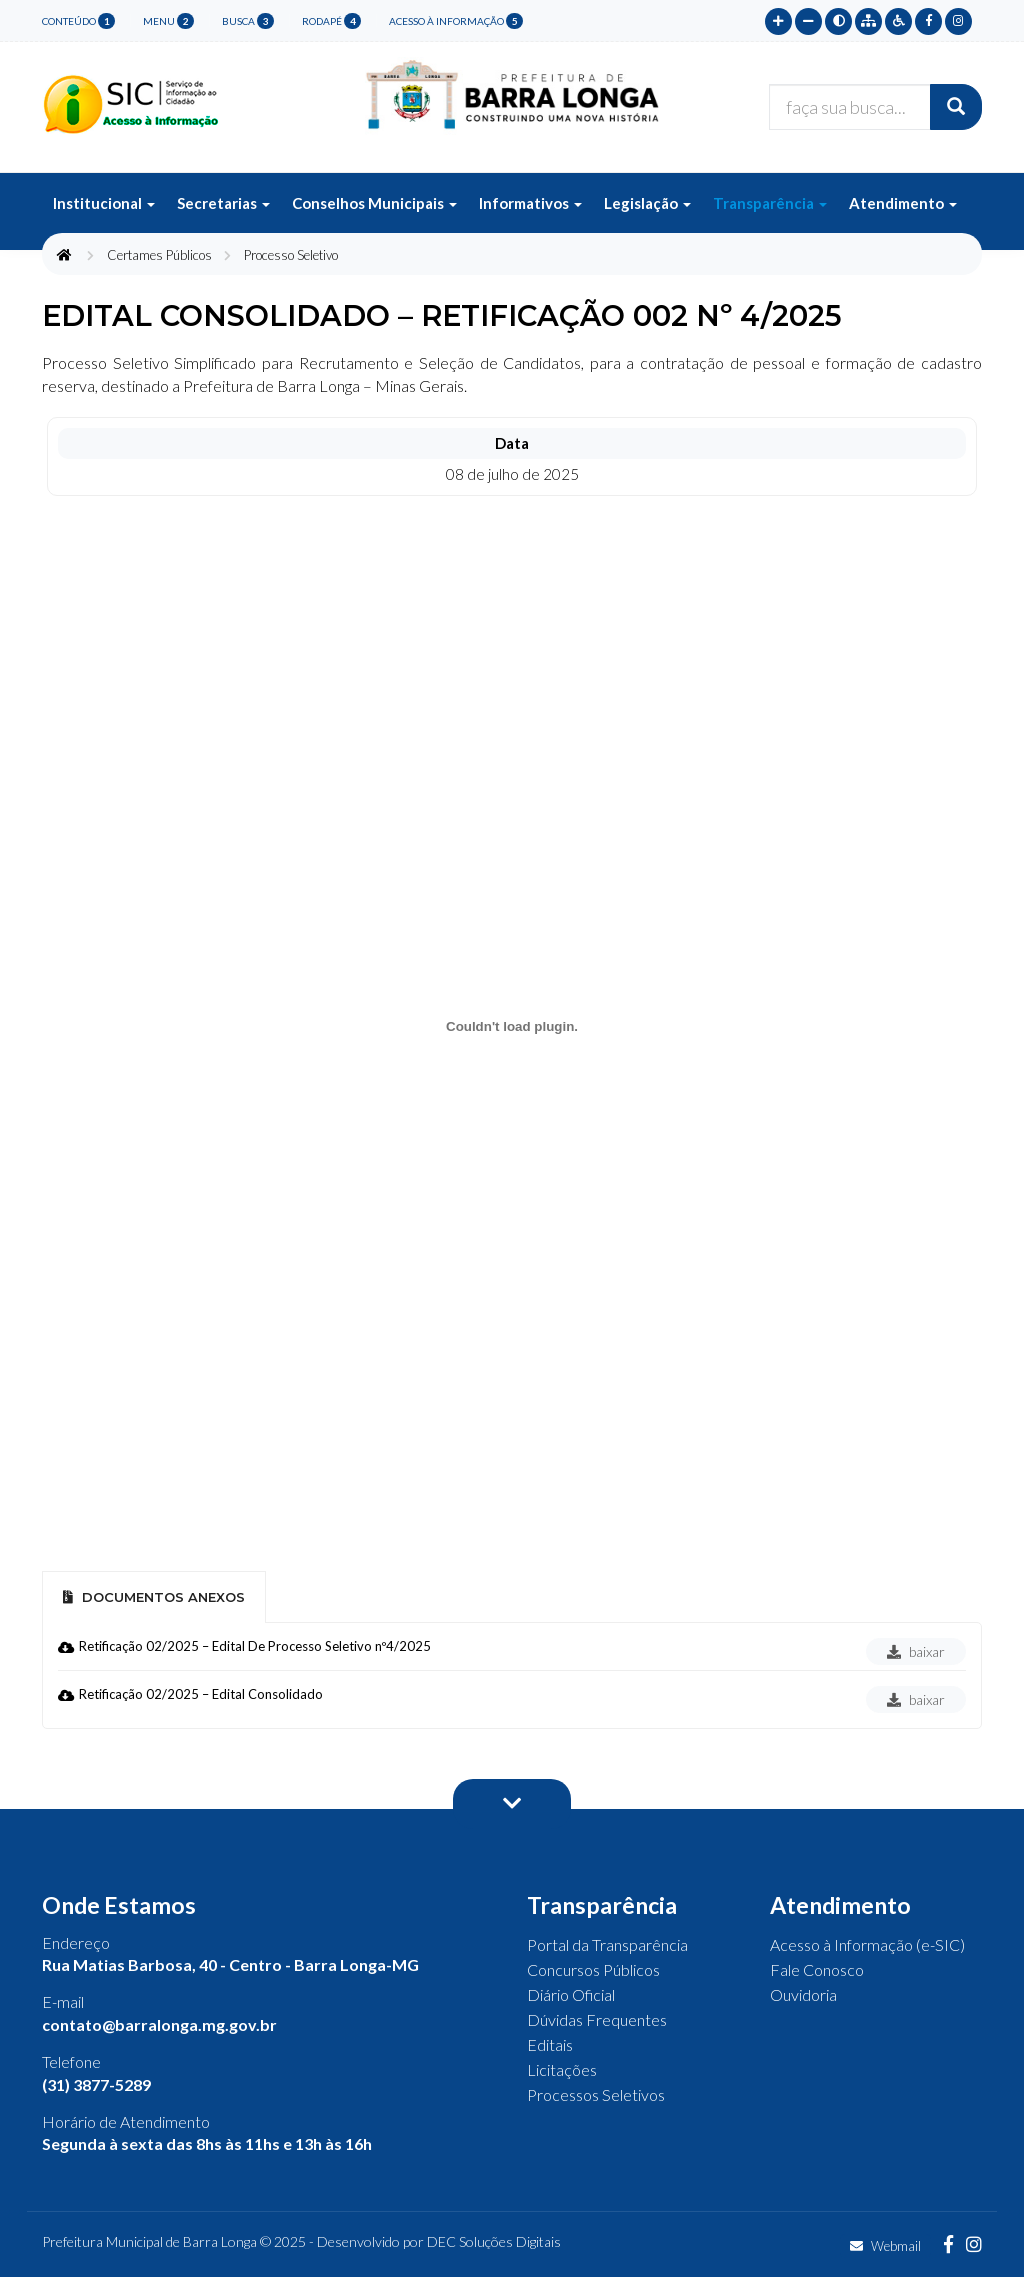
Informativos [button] (530, 203)
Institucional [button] (104, 203)
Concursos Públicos (593, 1969)
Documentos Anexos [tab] (154, 1597)
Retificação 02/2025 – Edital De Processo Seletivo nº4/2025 (255, 1646)
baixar (916, 1651)
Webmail (885, 2246)
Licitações (562, 2069)
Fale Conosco (817, 1969)
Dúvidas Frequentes (597, 2019)
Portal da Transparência (607, 1944)
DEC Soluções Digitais (494, 2241)
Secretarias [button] (223, 203)
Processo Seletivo (291, 255)
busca (248, 21)
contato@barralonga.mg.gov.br (159, 2024)
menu (168, 21)
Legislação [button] (647, 203)
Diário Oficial (571, 1994)
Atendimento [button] (903, 203)
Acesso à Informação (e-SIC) (867, 1944)
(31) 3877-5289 (96, 2084)
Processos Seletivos (596, 2094)
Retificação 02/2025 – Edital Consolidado (201, 1694)
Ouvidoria (803, 1994)
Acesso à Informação (456, 21)
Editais (550, 2044)
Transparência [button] (770, 203)
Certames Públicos (159, 255)
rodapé (331, 21)
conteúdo (78, 21)
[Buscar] (956, 107)
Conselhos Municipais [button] (374, 203)
